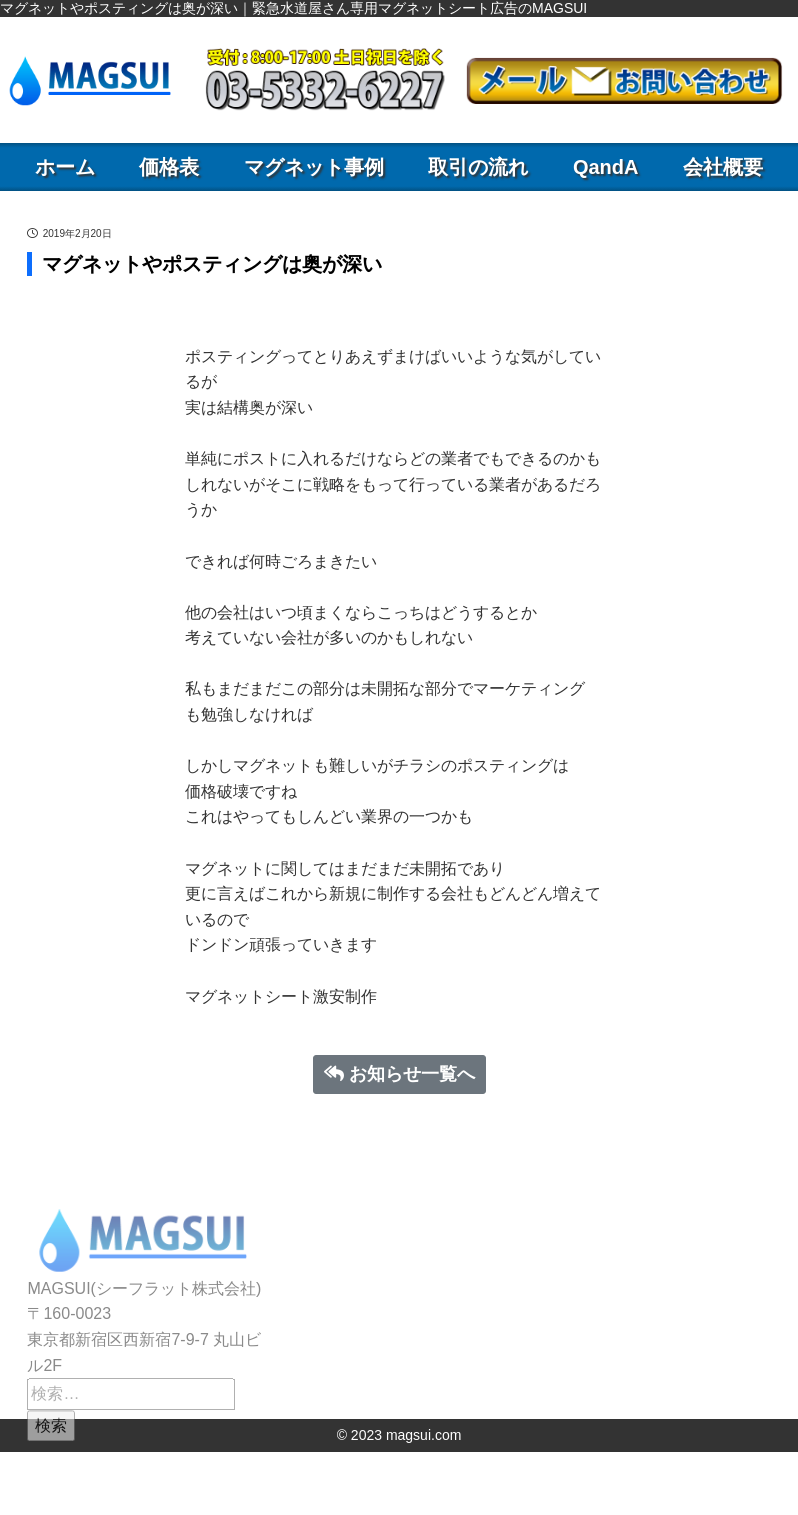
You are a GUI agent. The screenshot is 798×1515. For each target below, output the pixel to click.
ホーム (65, 167)
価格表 (169, 167)
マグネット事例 (314, 167)
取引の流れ (478, 167)
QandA (606, 167)
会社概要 (723, 167)
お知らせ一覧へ (399, 1074)
